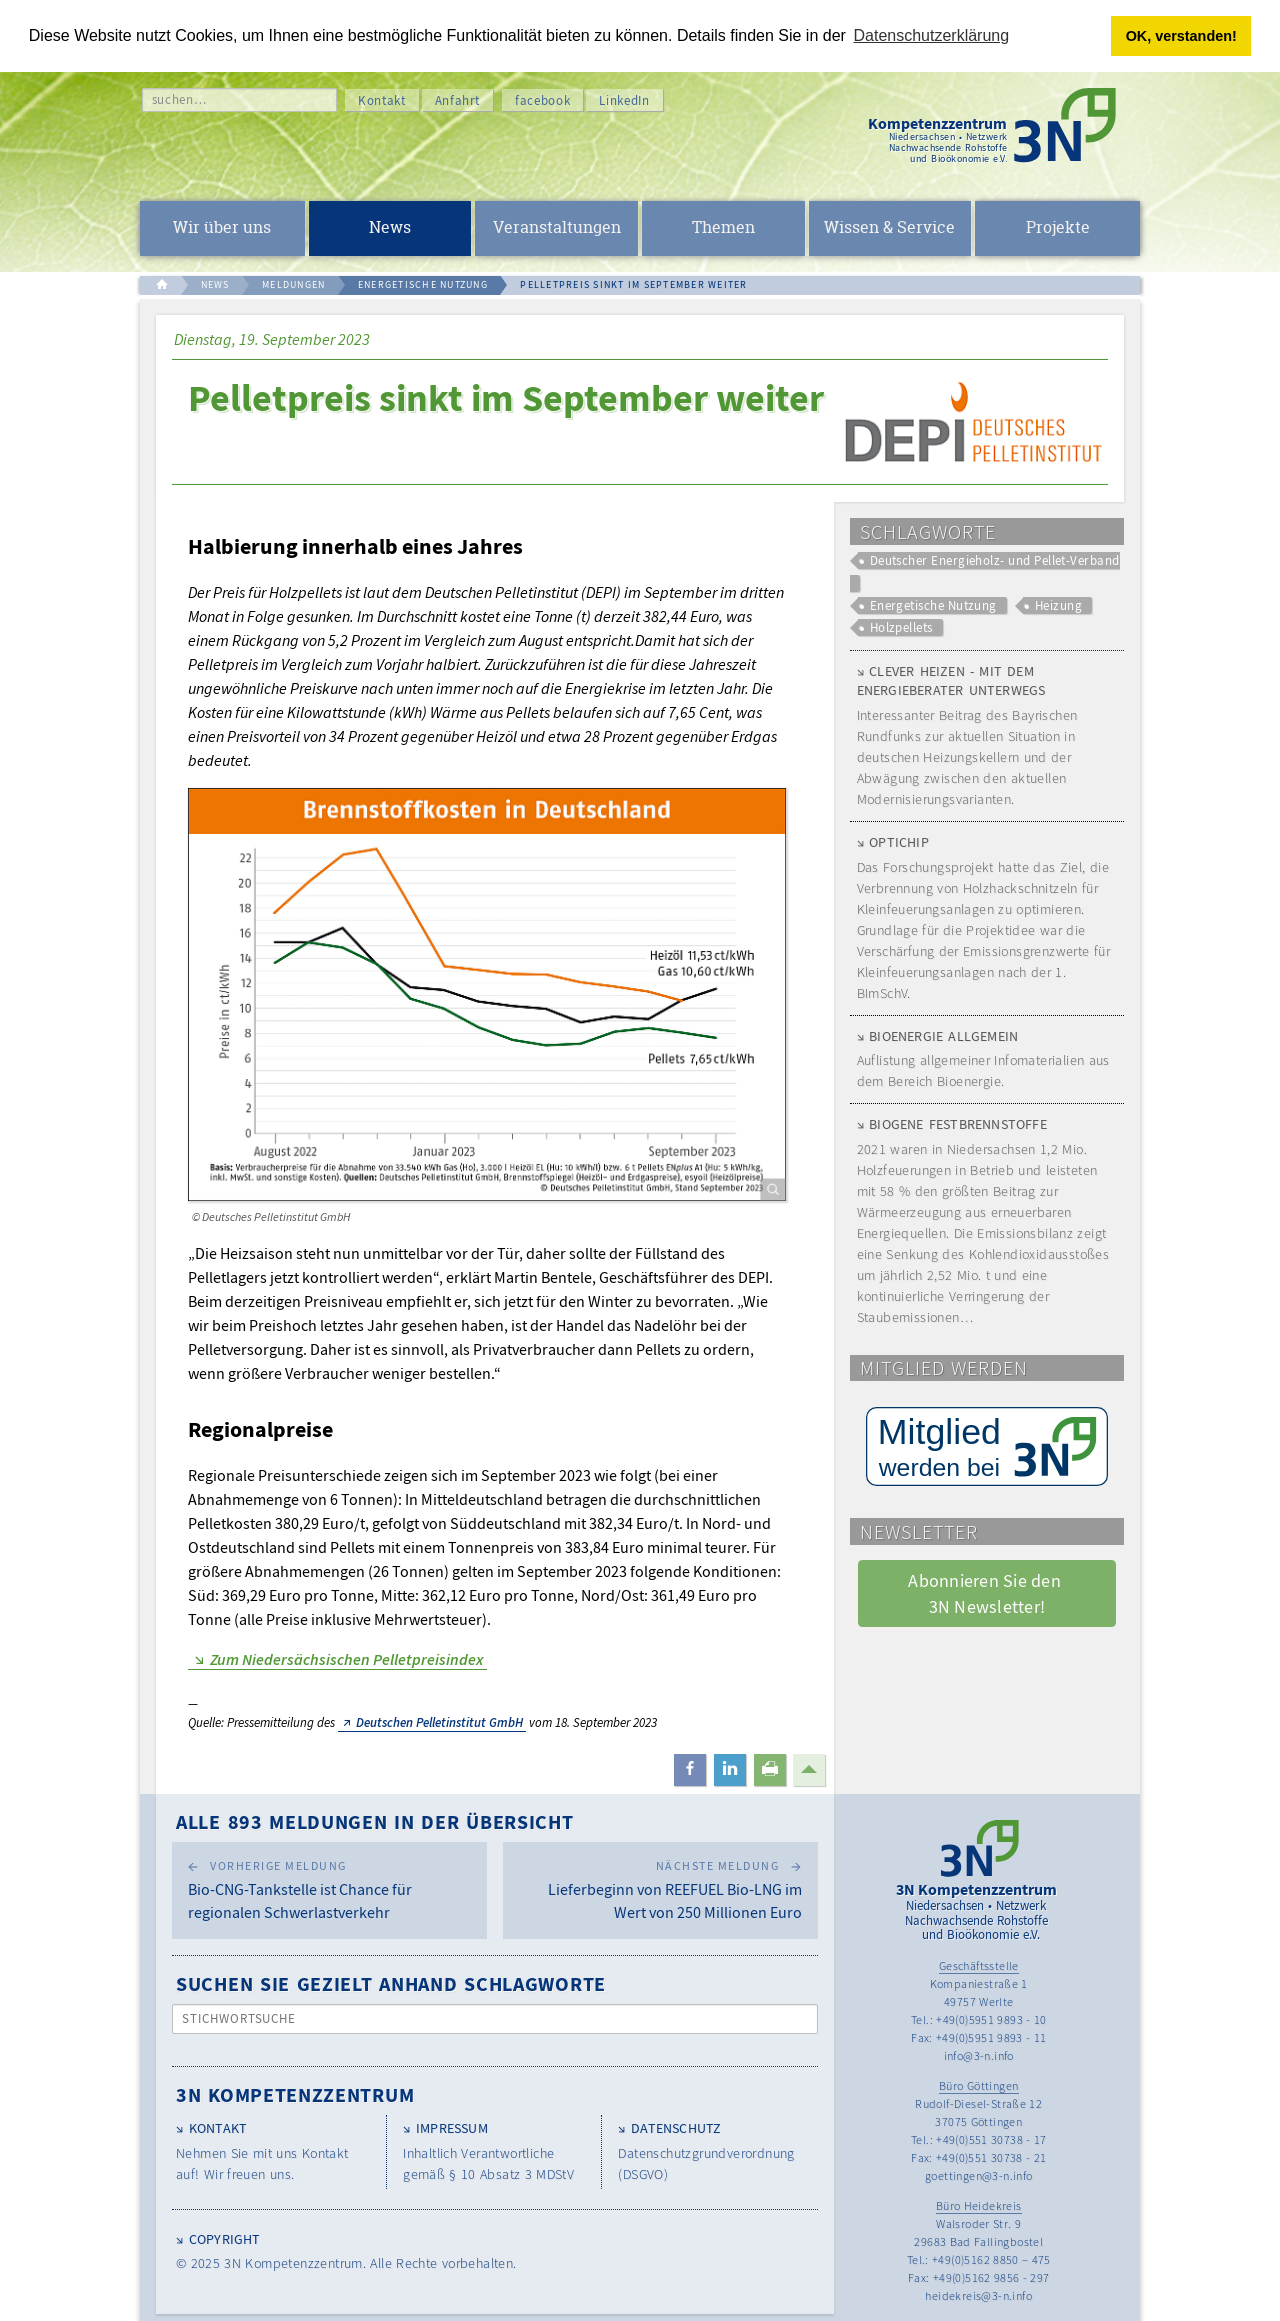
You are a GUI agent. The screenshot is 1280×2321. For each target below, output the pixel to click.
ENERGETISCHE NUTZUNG (423, 284)
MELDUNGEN (293, 284)
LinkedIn (624, 100)
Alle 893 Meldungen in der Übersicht (375, 1821)
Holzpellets (901, 627)
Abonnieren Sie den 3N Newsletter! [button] (986, 1593)
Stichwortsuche (239, 2018)
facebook (542, 100)
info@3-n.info (979, 2055)
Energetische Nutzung (933, 605)
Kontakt (382, 100)
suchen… (179, 99)
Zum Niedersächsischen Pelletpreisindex (346, 1659)
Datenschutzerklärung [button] (932, 35)
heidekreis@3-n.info (978, 2295)
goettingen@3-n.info (979, 2175)
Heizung (1058, 605)
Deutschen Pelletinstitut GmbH (439, 1722)
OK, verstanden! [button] (1181, 36)
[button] (690, 1770)
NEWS (215, 284)
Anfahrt (458, 100)
